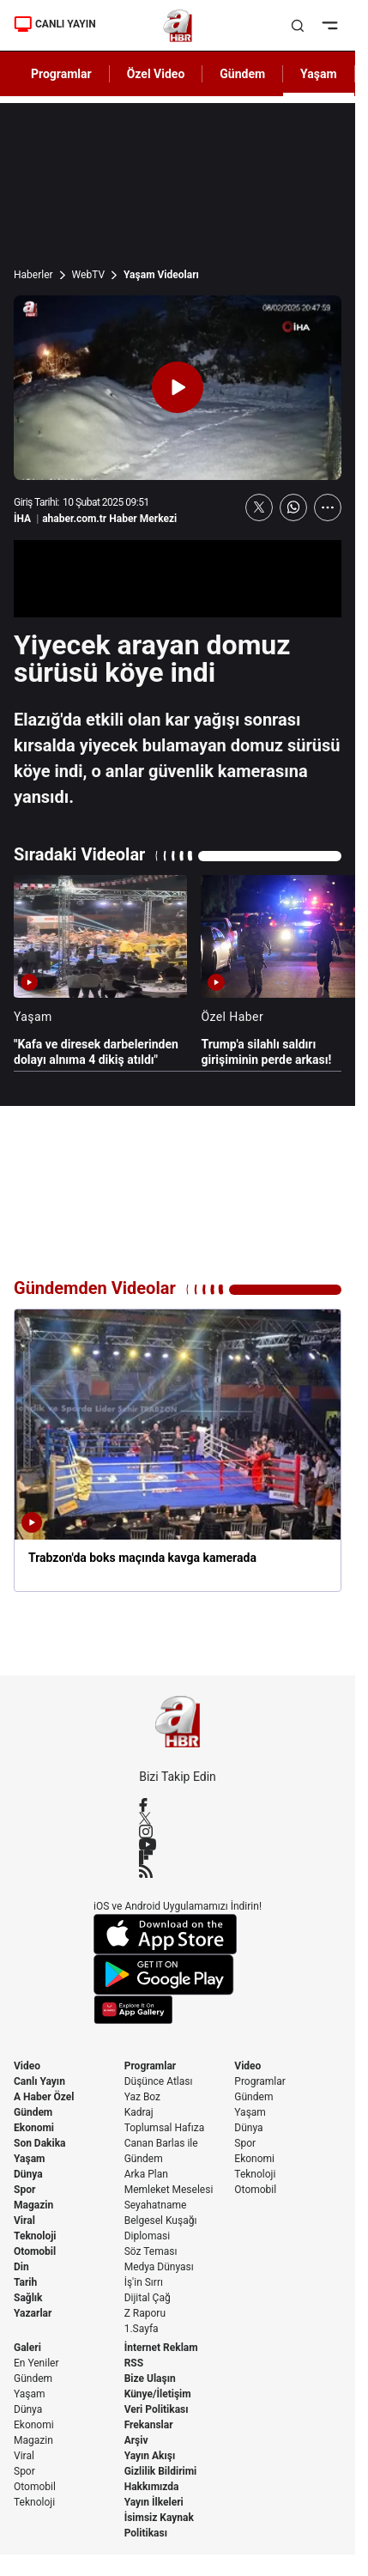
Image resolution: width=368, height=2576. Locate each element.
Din (21, 2267)
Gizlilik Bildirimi (160, 2471)
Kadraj (139, 2112)
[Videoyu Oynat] (177, 387)
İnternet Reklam (161, 2348)
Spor (24, 2190)
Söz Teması (151, 2251)
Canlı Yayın (39, 2081)
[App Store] (178, 1934)
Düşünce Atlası (158, 2081)
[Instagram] (177, 1831)
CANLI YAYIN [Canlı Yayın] (55, 24)
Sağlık (28, 2298)
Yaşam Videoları (161, 275)
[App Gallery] (178, 2010)
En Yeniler (36, 2363)
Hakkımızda (151, 2487)
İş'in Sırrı (143, 2282)
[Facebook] (177, 1805)
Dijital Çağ (147, 2298)
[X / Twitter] (177, 1818)
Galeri (27, 2348)
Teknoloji (35, 2236)
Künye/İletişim (157, 2394)
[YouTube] (177, 1844)
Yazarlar (32, 2313)
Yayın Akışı (150, 2456)
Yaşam (29, 2159)
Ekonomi (34, 2128)
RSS (133, 2363)
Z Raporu (145, 2313)
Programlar (150, 2066)
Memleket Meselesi (169, 2190)
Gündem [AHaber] (242, 74)
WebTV (88, 275)
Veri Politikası (156, 2409)
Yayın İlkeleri (154, 2502)
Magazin (33, 2205)
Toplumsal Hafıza (164, 2128)
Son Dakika (40, 2143)
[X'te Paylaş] (259, 507)
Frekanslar (148, 2425)
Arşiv (136, 2440)
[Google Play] (178, 1975)
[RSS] (177, 1871)
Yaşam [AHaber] (318, 74)
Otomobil (35, 2251)
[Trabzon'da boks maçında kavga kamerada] (177, 1450)
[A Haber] (178, 26)
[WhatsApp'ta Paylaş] (293, 507)
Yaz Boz (142, 2097)
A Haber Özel (44, 2097)
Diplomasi (147, 2236)
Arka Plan (146, 2174)
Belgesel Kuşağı (160, 2221)
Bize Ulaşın (150, 2378)
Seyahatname (155, 2205)
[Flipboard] (177, 1857)
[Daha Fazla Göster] (327, 507)
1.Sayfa (141, 2329)
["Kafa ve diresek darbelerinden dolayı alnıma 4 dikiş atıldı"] (100, 971)
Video (27, 2066)
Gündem (33, 2112)
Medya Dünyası (159, 2267)
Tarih (25, 2282)
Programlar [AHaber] (61, 74)
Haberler (33, 275)
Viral (24, 2221)
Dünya (28, 2174)
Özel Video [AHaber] (156, 74)
